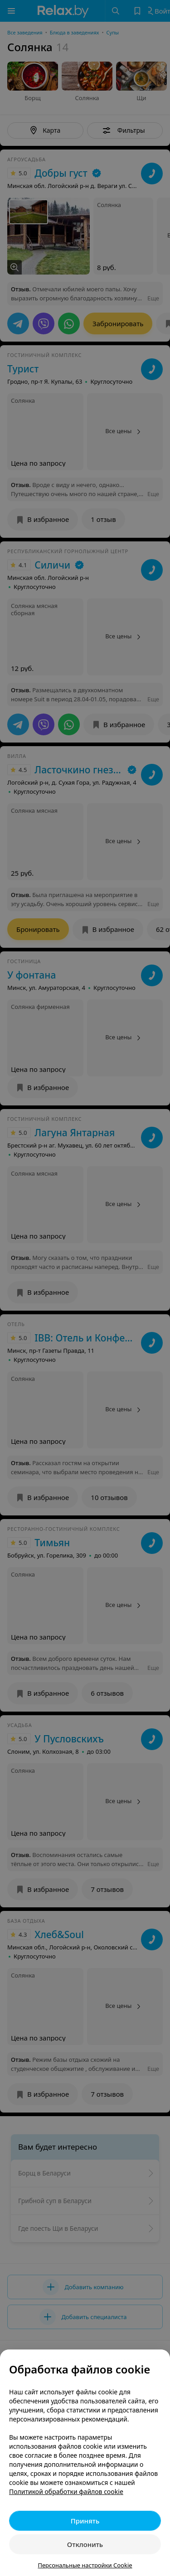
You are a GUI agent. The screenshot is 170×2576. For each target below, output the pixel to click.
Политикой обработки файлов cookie (66, 2491)
